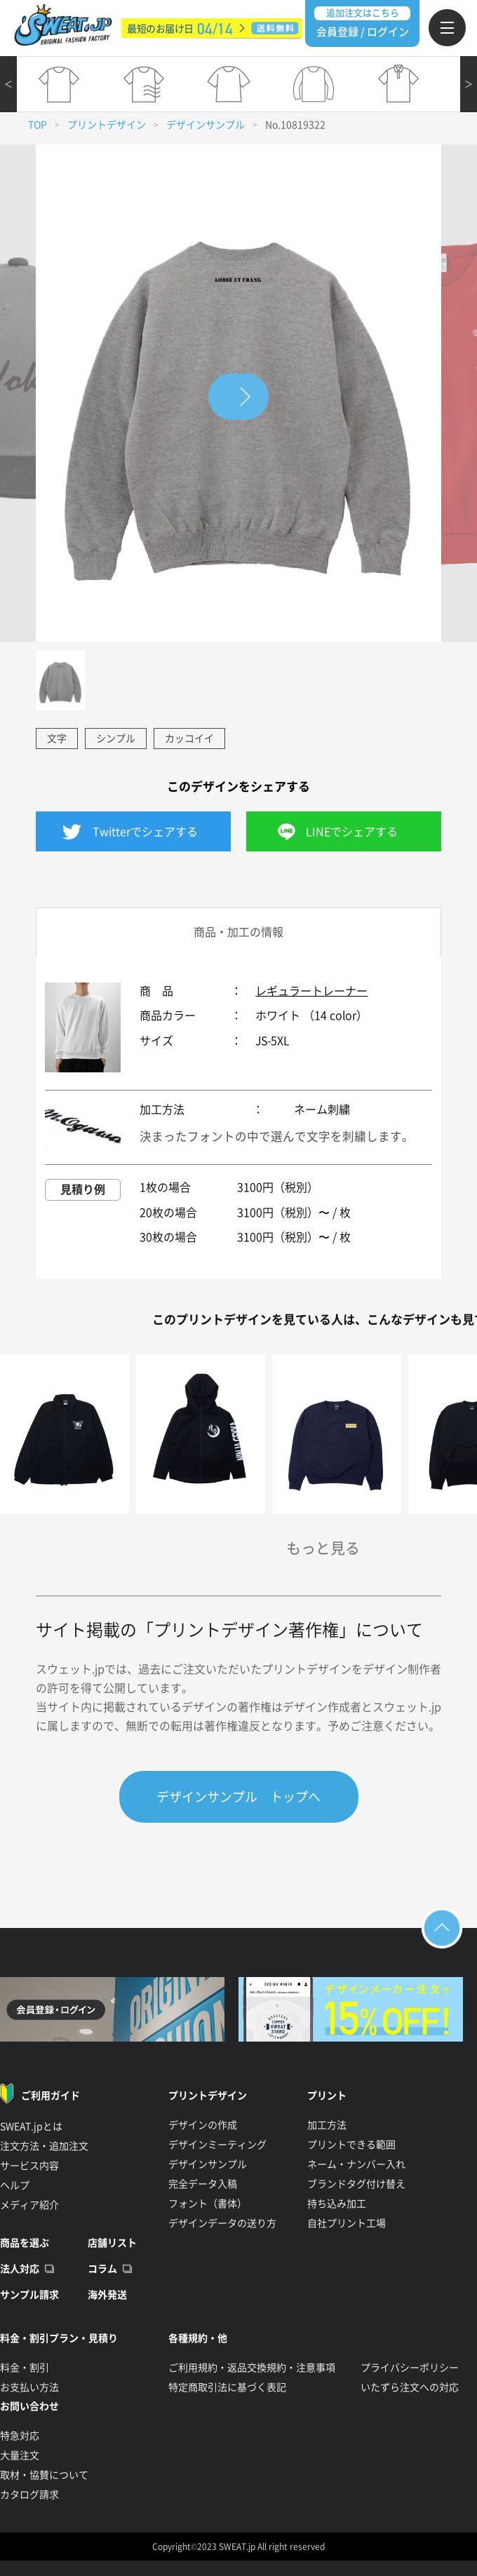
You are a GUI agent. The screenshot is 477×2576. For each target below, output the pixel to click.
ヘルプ (14, 2185)
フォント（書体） (207, 2204)
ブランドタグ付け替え (356, 2184)
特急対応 (19, 2436)
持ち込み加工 (336, 2204)
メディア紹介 (29, 2205)
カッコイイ (189, 738)
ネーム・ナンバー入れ (356, 2164)
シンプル (115, 738)
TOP (37, 125)
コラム (102, 2269)
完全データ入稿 (202, 2184)
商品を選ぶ (24, 2243)
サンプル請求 (29, 2295)
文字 (57, 738)
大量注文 (19, 2455)
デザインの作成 (202, 2125)
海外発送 (107, 2295)
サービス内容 (29, 2166)
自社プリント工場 (346, 2223)
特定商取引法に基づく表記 (227, 2387)
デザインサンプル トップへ (238, 1797)
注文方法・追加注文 (44, 2146)
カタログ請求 (29, 2495)
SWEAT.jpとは (31, 2126)
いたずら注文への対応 (410, 2387)
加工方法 (327, 2125)
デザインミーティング (217, 2145)
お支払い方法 (29, 2387)
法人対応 (19, 2269)
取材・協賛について (44, 2475)
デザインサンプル (205, 125)
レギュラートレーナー (311, 991)
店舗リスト (112, 2243)
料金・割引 (24, 2368)
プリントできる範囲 (351, 2145)
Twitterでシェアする (145, 831)
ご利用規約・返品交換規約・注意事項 (251, 2368)
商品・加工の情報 (238, 932)
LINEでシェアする (352, 831)
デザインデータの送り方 (222, 2223)
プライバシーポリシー (410, 2368)
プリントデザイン (106, 125)
